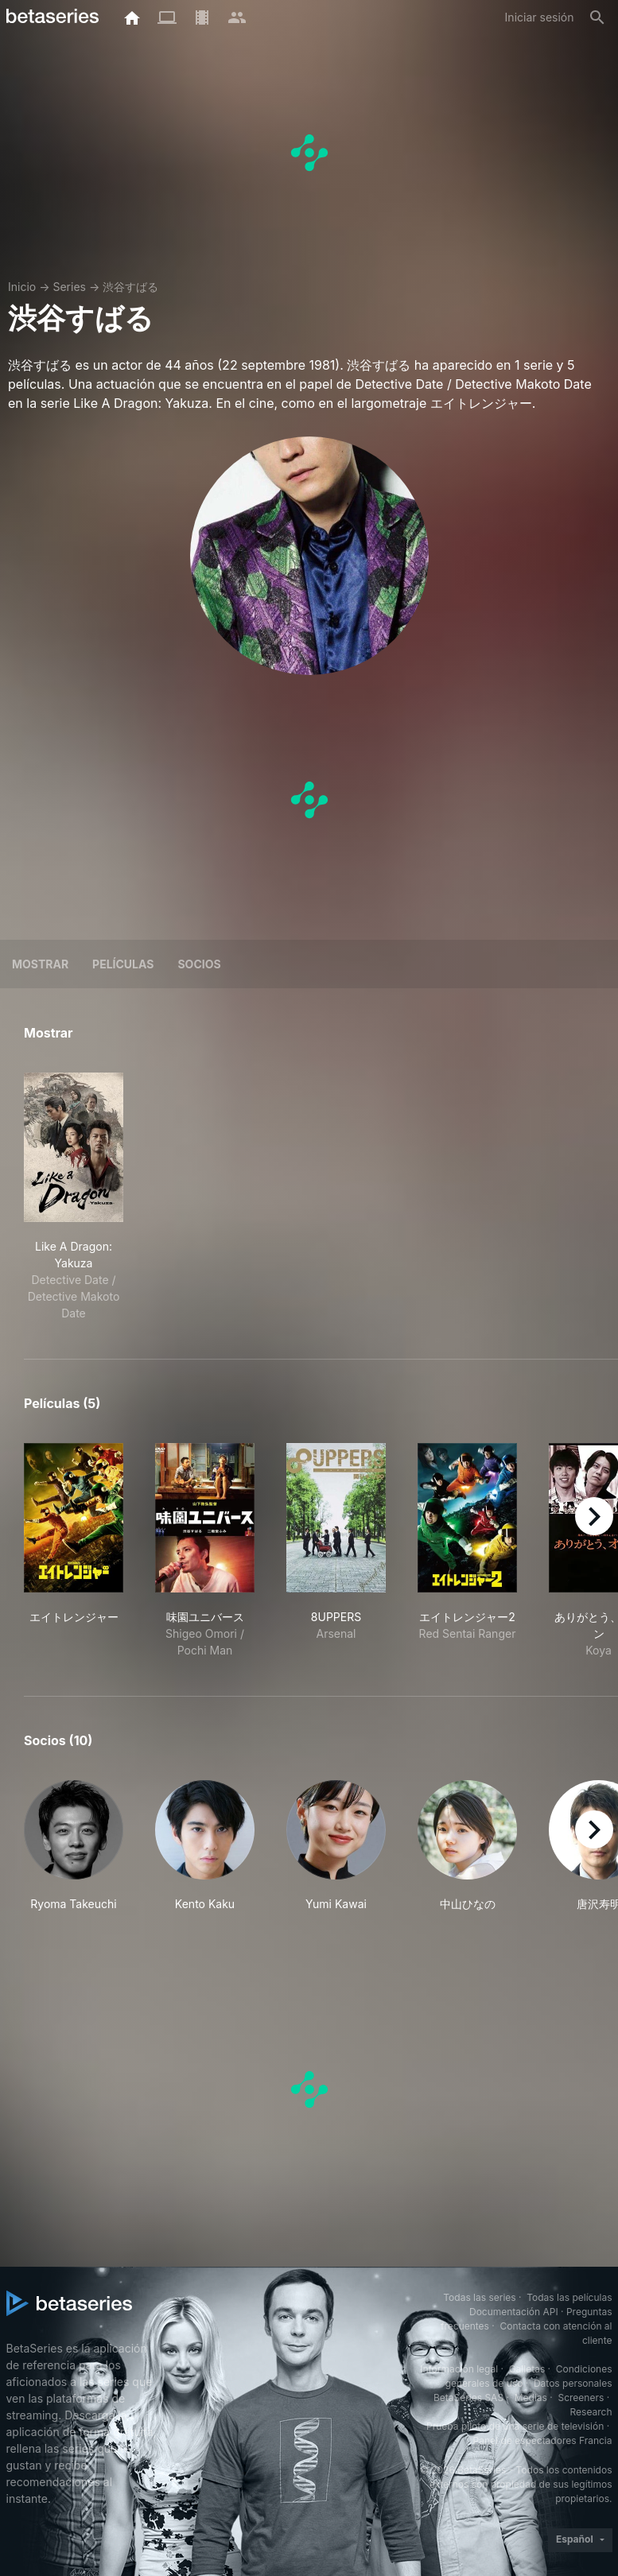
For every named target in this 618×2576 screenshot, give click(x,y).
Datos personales (573, 2383)
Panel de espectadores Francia (542, 2440)
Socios (198, 964)
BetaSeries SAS (468, 2397)
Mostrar (40, 964)
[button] (73, 1846)
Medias (531, 2397)
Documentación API (513, 2312)
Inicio (22, 286)
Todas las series (479, 2297)
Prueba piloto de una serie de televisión (515, 2426)
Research (591, 2412)
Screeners (581, 2397)
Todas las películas (569, 2297)
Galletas (527, 2369)
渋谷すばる (130, 286)
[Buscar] (597, 17)
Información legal (459, 2369)
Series (69, 286)
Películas (123, 964)
